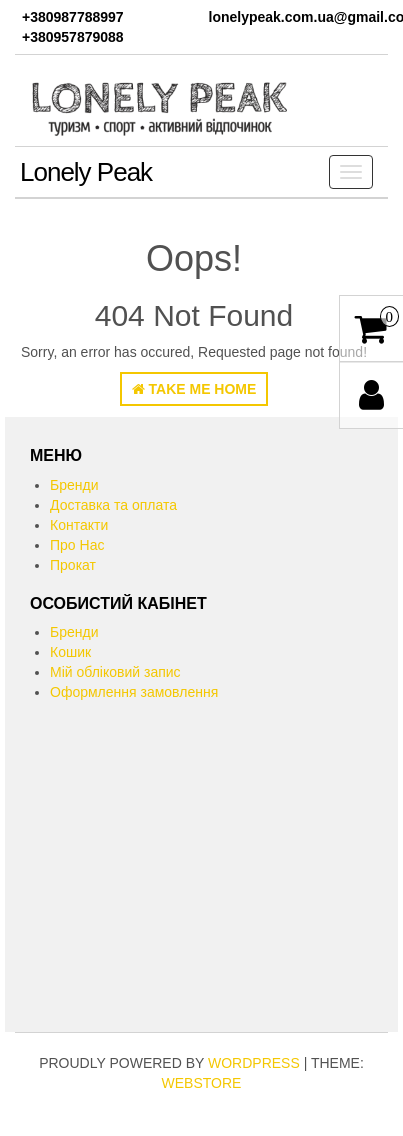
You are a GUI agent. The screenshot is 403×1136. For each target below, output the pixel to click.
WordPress (254, 1063)
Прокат (73, 565)
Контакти (79, 525)
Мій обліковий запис (115, 672)
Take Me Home (194, 389)
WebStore (202, 1083)
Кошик (70, 652)
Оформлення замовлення (134, 692)
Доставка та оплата (113, 505)
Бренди (74, 485)
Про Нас (77, 545)
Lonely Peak (86, 172)
